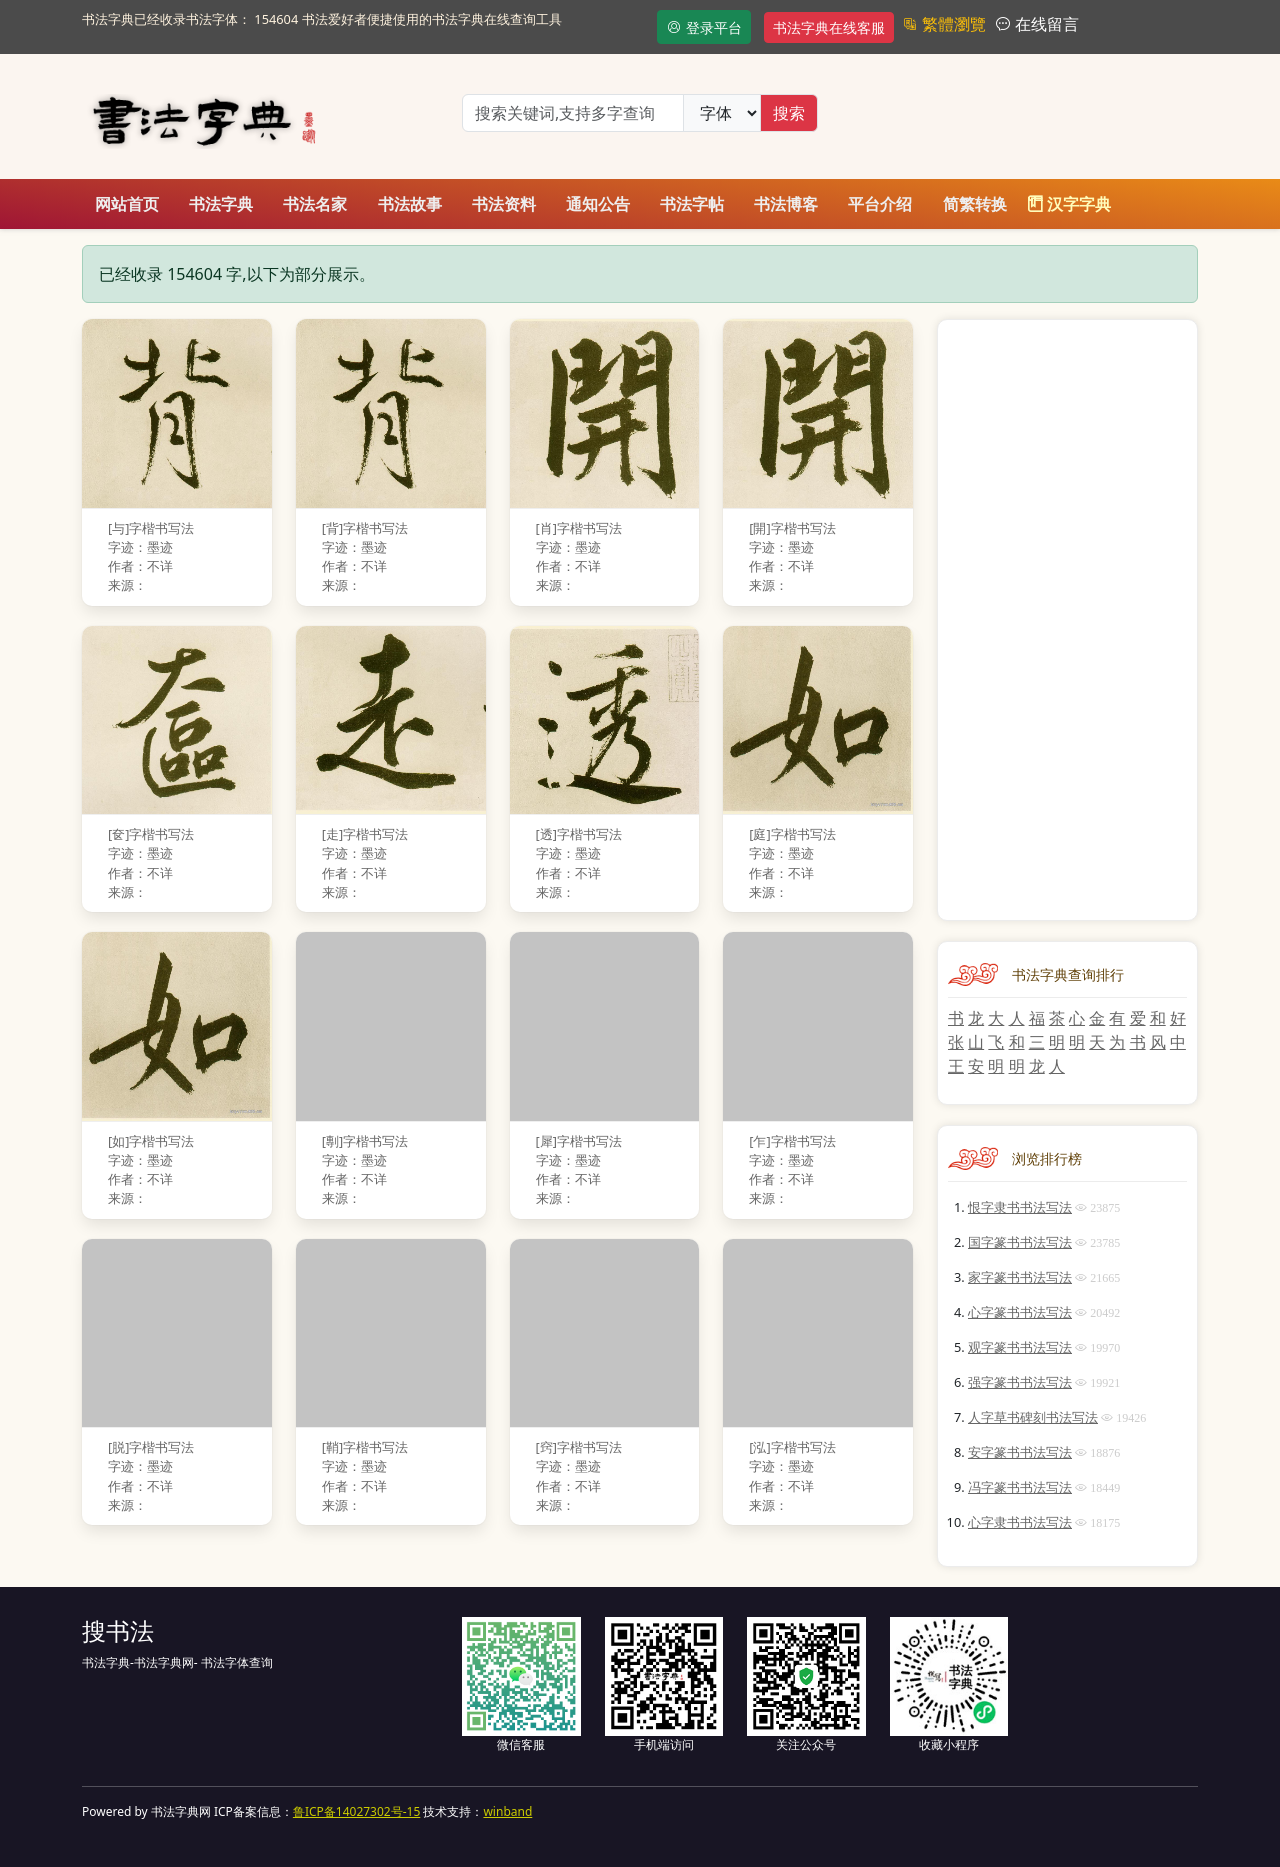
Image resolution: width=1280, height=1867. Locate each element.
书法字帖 (692, 204)
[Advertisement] (1067, 620)
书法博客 (786, 204)
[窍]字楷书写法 (579, 1447)
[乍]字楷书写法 (792, 1141)
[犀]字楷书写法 (579, 1141)
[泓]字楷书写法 (792, 1447)
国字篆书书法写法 (1020, 1242)
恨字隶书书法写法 (1020, 1207)
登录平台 (704, 27)
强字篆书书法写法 (1020, 1382)
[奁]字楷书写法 (151, 834)
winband (507, 1811)
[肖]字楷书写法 (579, 528)
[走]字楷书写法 (365, 834)
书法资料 (504, 204)
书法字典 (221, 204)
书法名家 (315, 204)
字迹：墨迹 (140, 547)
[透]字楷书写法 (579, 834)
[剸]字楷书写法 (365, 1141)
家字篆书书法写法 (1020, 1277)
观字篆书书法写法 (1020, 1347)
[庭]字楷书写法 (792, 834)
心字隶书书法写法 (1020, 1522)
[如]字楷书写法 (151, 1141)
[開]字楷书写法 (792, 528)
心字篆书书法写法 (1020, 1312)
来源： (127, 585)
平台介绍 (880, 204)
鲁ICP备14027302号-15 (356, 1811)
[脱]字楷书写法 (151, 1447)
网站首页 (127, 204)
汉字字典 (1069, 204)
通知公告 (598, 204)
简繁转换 (975, 204)
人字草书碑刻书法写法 (1033, 1417)
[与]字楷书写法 (151, 528)
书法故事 (410, 204)
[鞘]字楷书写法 (365, 1447)
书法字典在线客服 (829, 27)
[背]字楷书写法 (365, 528)
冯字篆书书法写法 (1020, 1487)
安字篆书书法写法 (1020, 1452)
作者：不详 (140, 566)
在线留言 (1045, 24)
